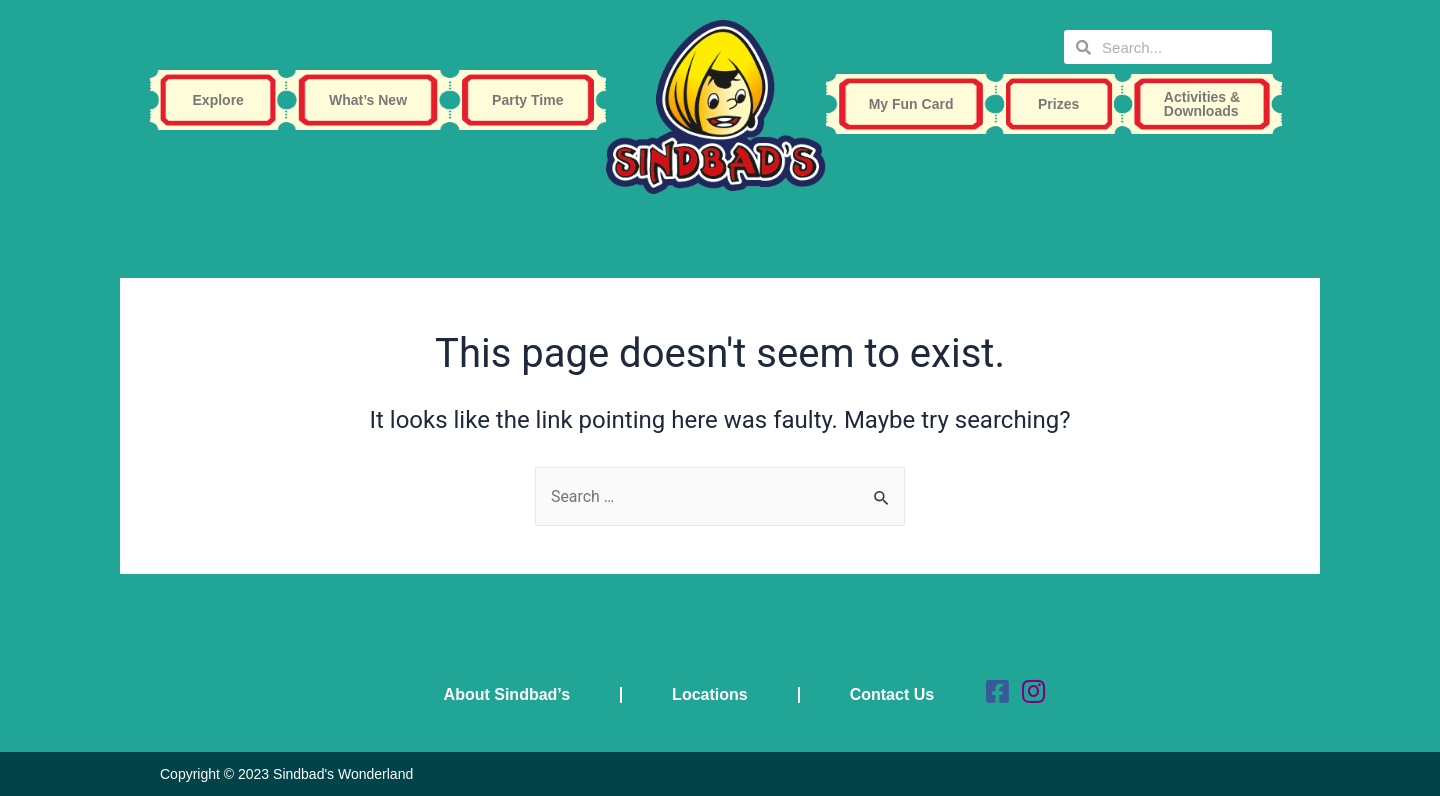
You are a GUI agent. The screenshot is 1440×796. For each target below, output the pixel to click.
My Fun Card (916, 104)
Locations (710, 694)
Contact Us (892, 694)
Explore (223, 100)
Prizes (1063, 104)
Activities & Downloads (1207, 104)
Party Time (532, 100)
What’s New (373, 100)
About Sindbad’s (507, 694)
